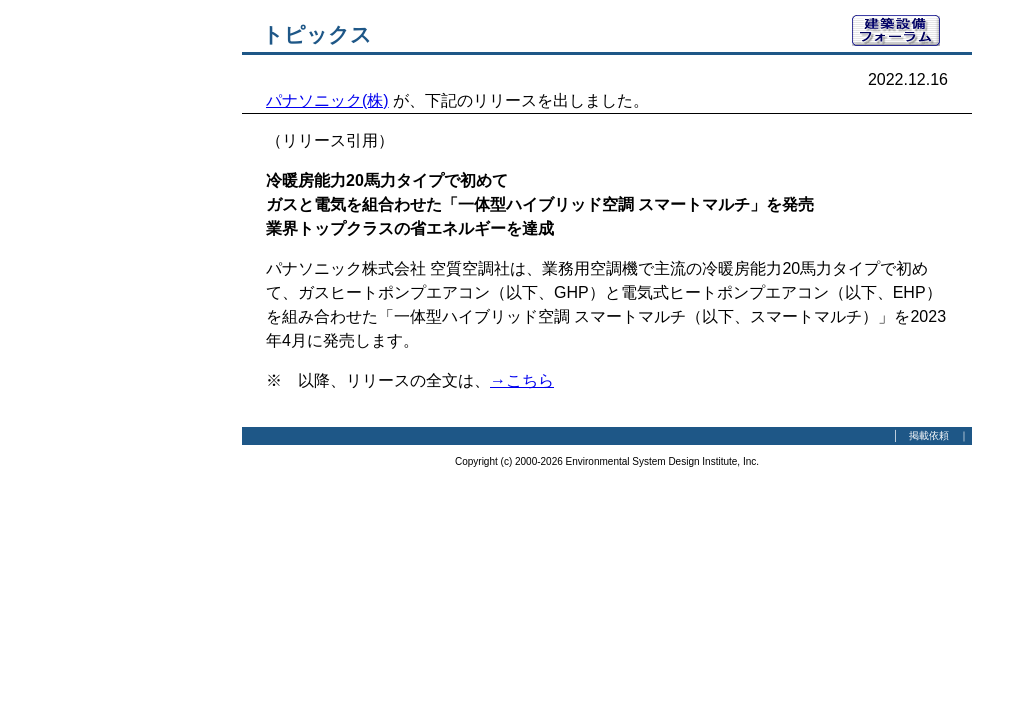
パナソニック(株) (327, 100)
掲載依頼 (929, 435)
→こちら (522, 380)
